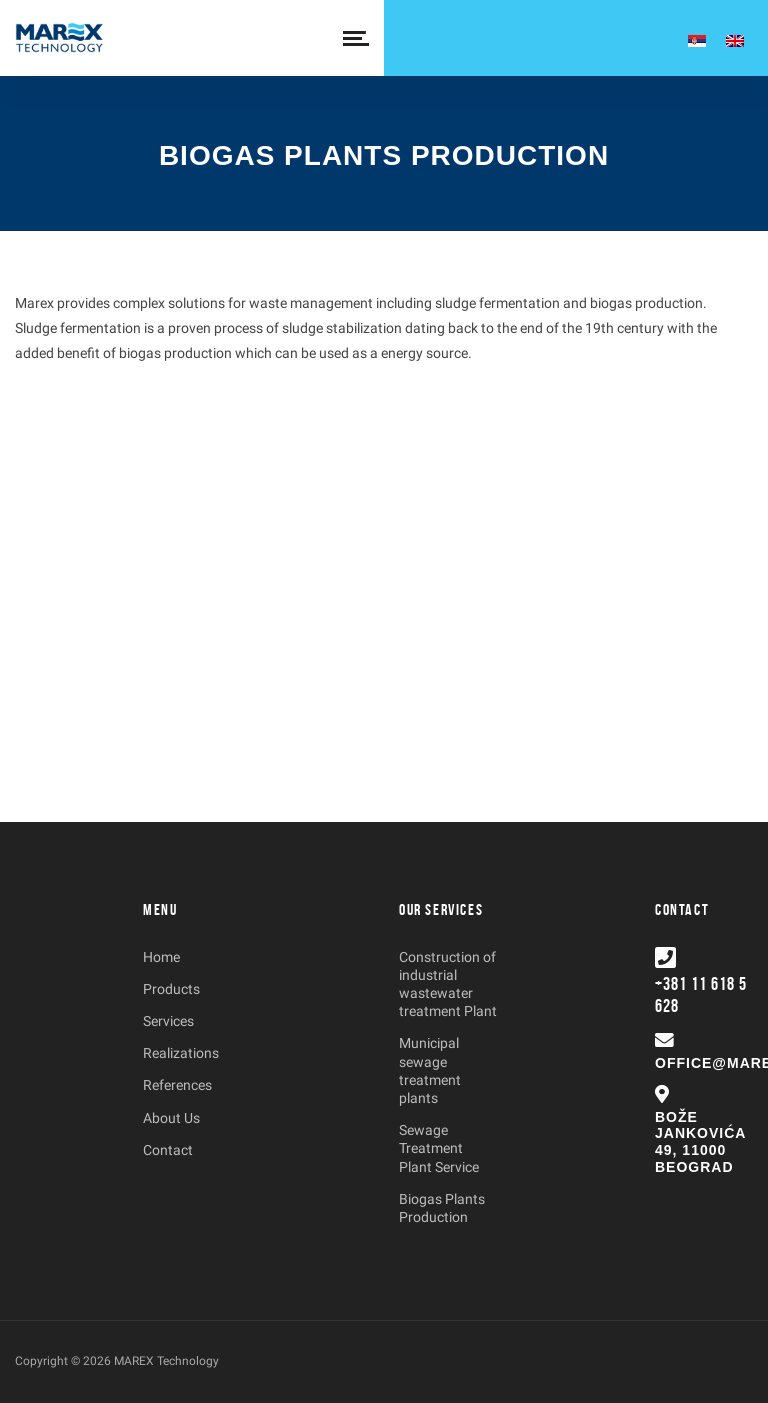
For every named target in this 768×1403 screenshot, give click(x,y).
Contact (168, 1150)
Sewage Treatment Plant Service (439, 1148)
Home (161, 957)
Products (171, 989)
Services (168, 1021)
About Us (171, 1118)
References (177, 1085)
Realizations (181, 1053)
